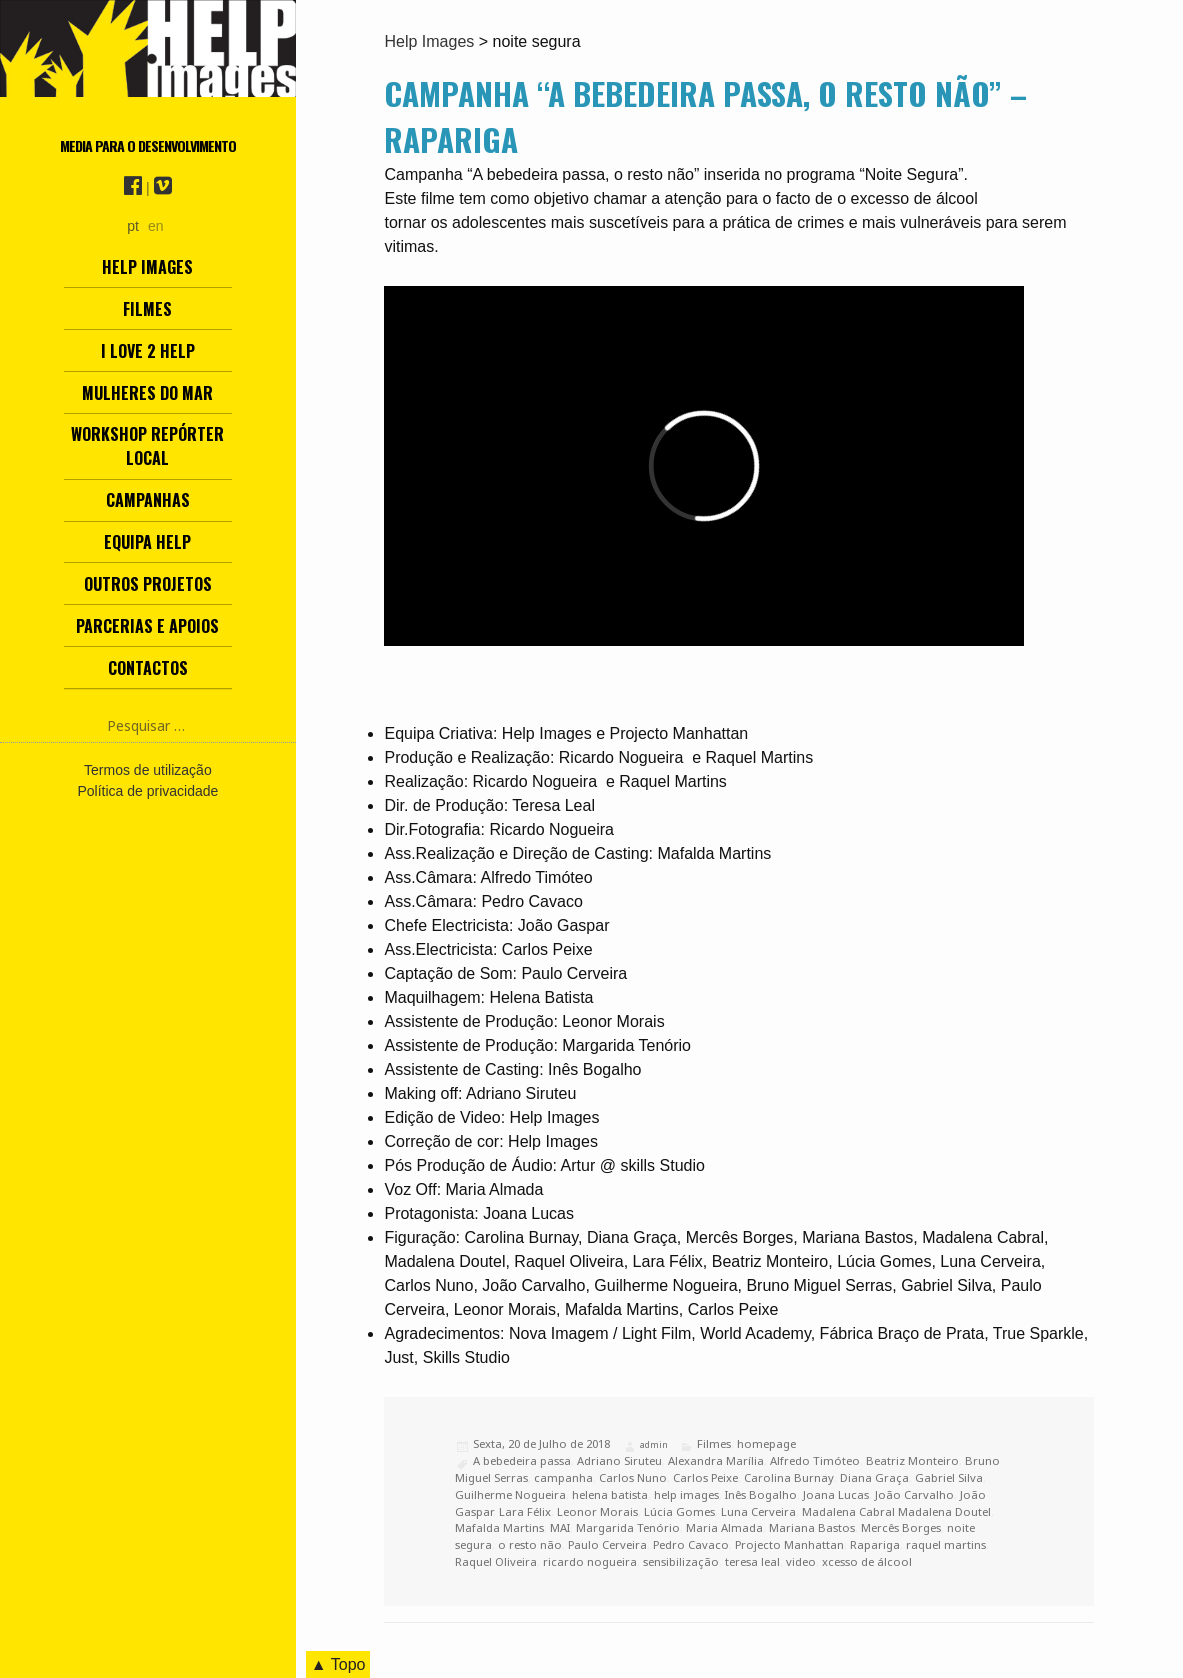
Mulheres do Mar (147, 393)
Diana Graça (874, 1477)
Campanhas (148, 500)
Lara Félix (525, 1511)
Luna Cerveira (758, 1511)
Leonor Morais (597, 1511)
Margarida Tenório (628, 1527)
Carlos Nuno (633, 1477)
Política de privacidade (147, 791)
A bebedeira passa (522, 1460)
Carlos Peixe (705, 1477)
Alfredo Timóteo (815, 1460)
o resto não (530, 1544)
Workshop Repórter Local (147, 446)
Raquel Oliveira (496, 1561)
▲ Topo (338, 1664)
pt (133, 226)
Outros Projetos (148, 584)
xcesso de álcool (867, 1561)
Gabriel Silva (949, 1477)
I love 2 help (148, 351)
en (156, 226)
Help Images (147, 267)
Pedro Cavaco (691, 1544)
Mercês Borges (901, 1527)
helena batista (610, 1494)
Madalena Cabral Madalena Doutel (896, 1511)
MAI (560, 1527)
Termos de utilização (148, 770)
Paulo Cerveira (607, 1544)
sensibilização (681, 1561)
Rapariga (875, 1544)
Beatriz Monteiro (912, 1460)
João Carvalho (914, 1494)
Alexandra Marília (716, 1460)
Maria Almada (724, 1527)
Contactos (148, 668)
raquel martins (946, 1544)
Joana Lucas (836, 1494)
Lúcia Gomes (679, 1511)
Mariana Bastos (812, 1527)
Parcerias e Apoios (147, 626)
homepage (766, 1443)
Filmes (147, 309)
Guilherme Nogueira (510, 1494)
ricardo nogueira (590, 1561)
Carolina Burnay (789, 1477)
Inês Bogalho (761, 1494)
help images (686, 1494)
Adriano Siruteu (619, 1460)
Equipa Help (147, 542)
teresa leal (752, 1561)
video (801, 1561)
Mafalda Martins (499, 1527)
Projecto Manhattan (789, 1544)
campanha (563, 1477)
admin (654, 1444)
